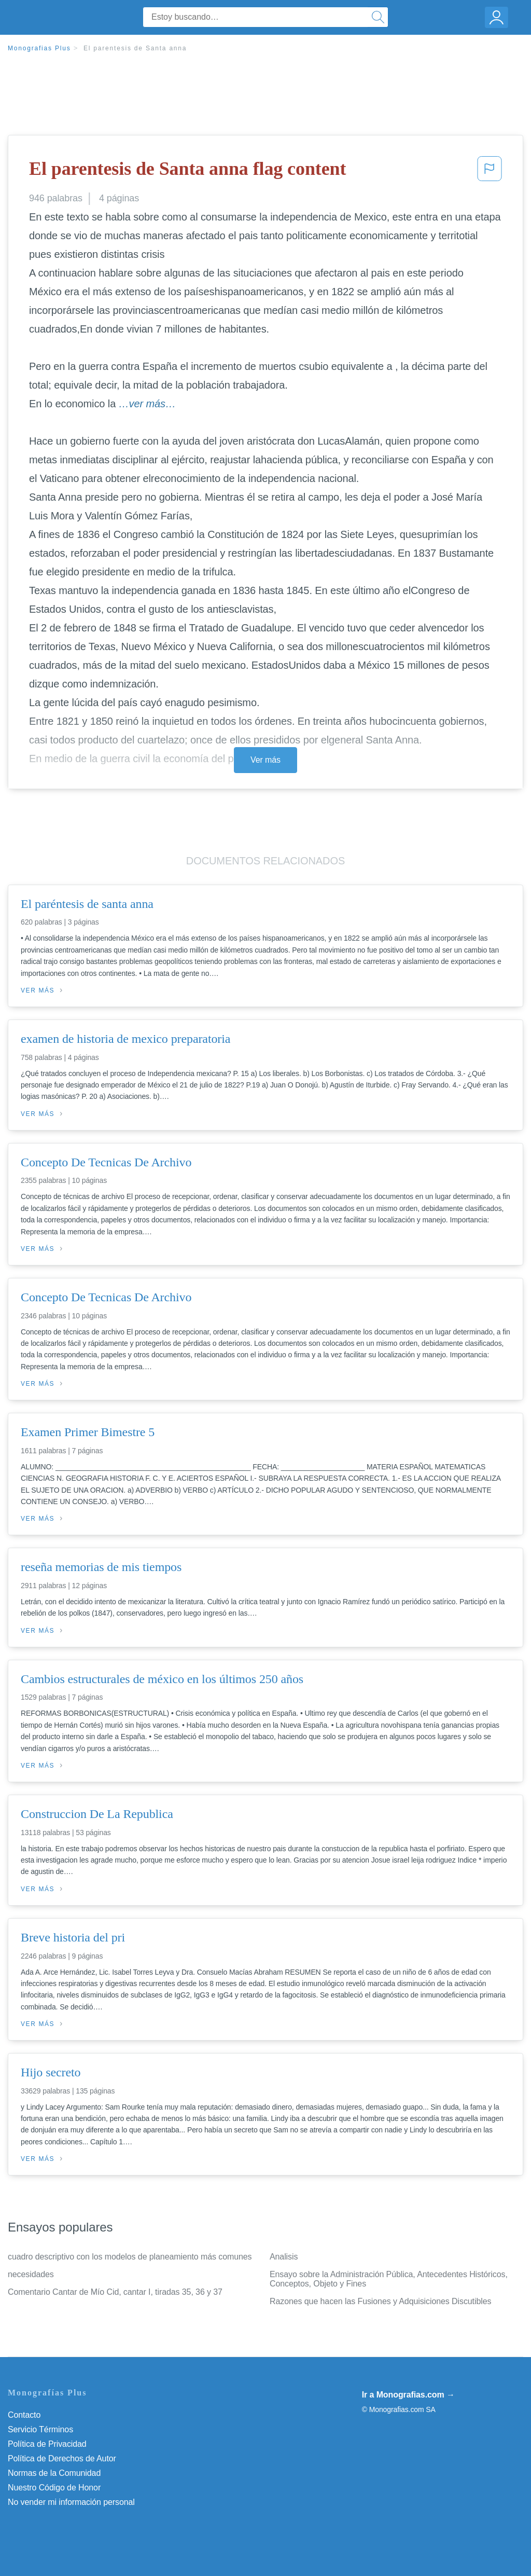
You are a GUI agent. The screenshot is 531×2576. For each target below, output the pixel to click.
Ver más (265, 759)
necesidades (31, 2274)
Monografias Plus (39, 48)
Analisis (284, 2256)
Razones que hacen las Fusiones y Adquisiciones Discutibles (380, 2301)
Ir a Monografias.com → (408, 2394)
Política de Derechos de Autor (62, 2458)
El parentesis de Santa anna (135, 48)
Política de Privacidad (47, 2444)
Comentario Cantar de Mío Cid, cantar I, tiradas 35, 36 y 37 (115, 2292)
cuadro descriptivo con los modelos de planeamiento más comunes (130, 2256)
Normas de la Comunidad (54, 2473)
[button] (489, 171)
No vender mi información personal (71, 2502)
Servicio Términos (40, 2429)
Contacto (24, 2414)
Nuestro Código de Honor (54, 2487)
